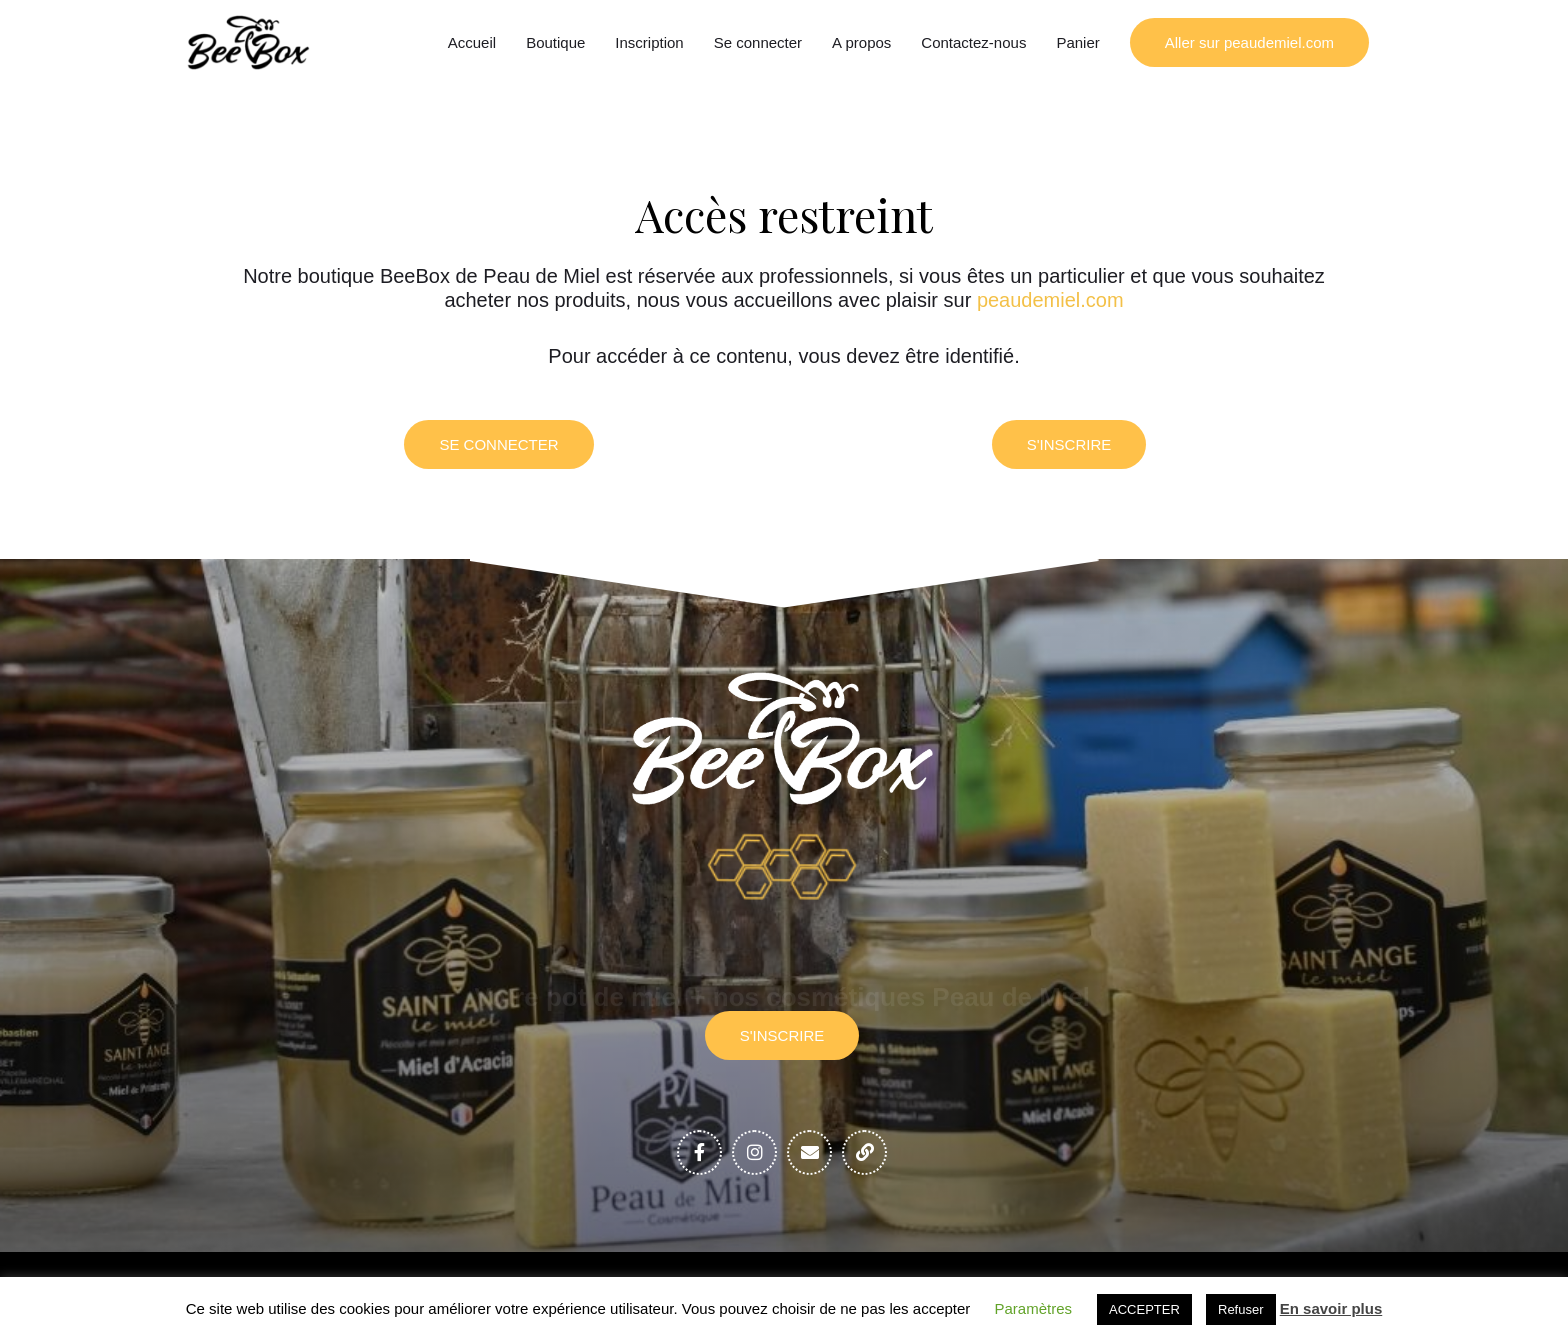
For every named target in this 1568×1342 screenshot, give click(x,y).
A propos (861, 42)
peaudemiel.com (1050, 300)
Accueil (472, 42)
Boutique (555, 42)
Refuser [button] (1241, 1309)
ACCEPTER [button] (1144, 1309)
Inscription (649, 42)
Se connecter (758, 42)
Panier (1077, 42)
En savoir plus (1331, 1308)
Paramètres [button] (1034, 1308)
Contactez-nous (973, 42)
